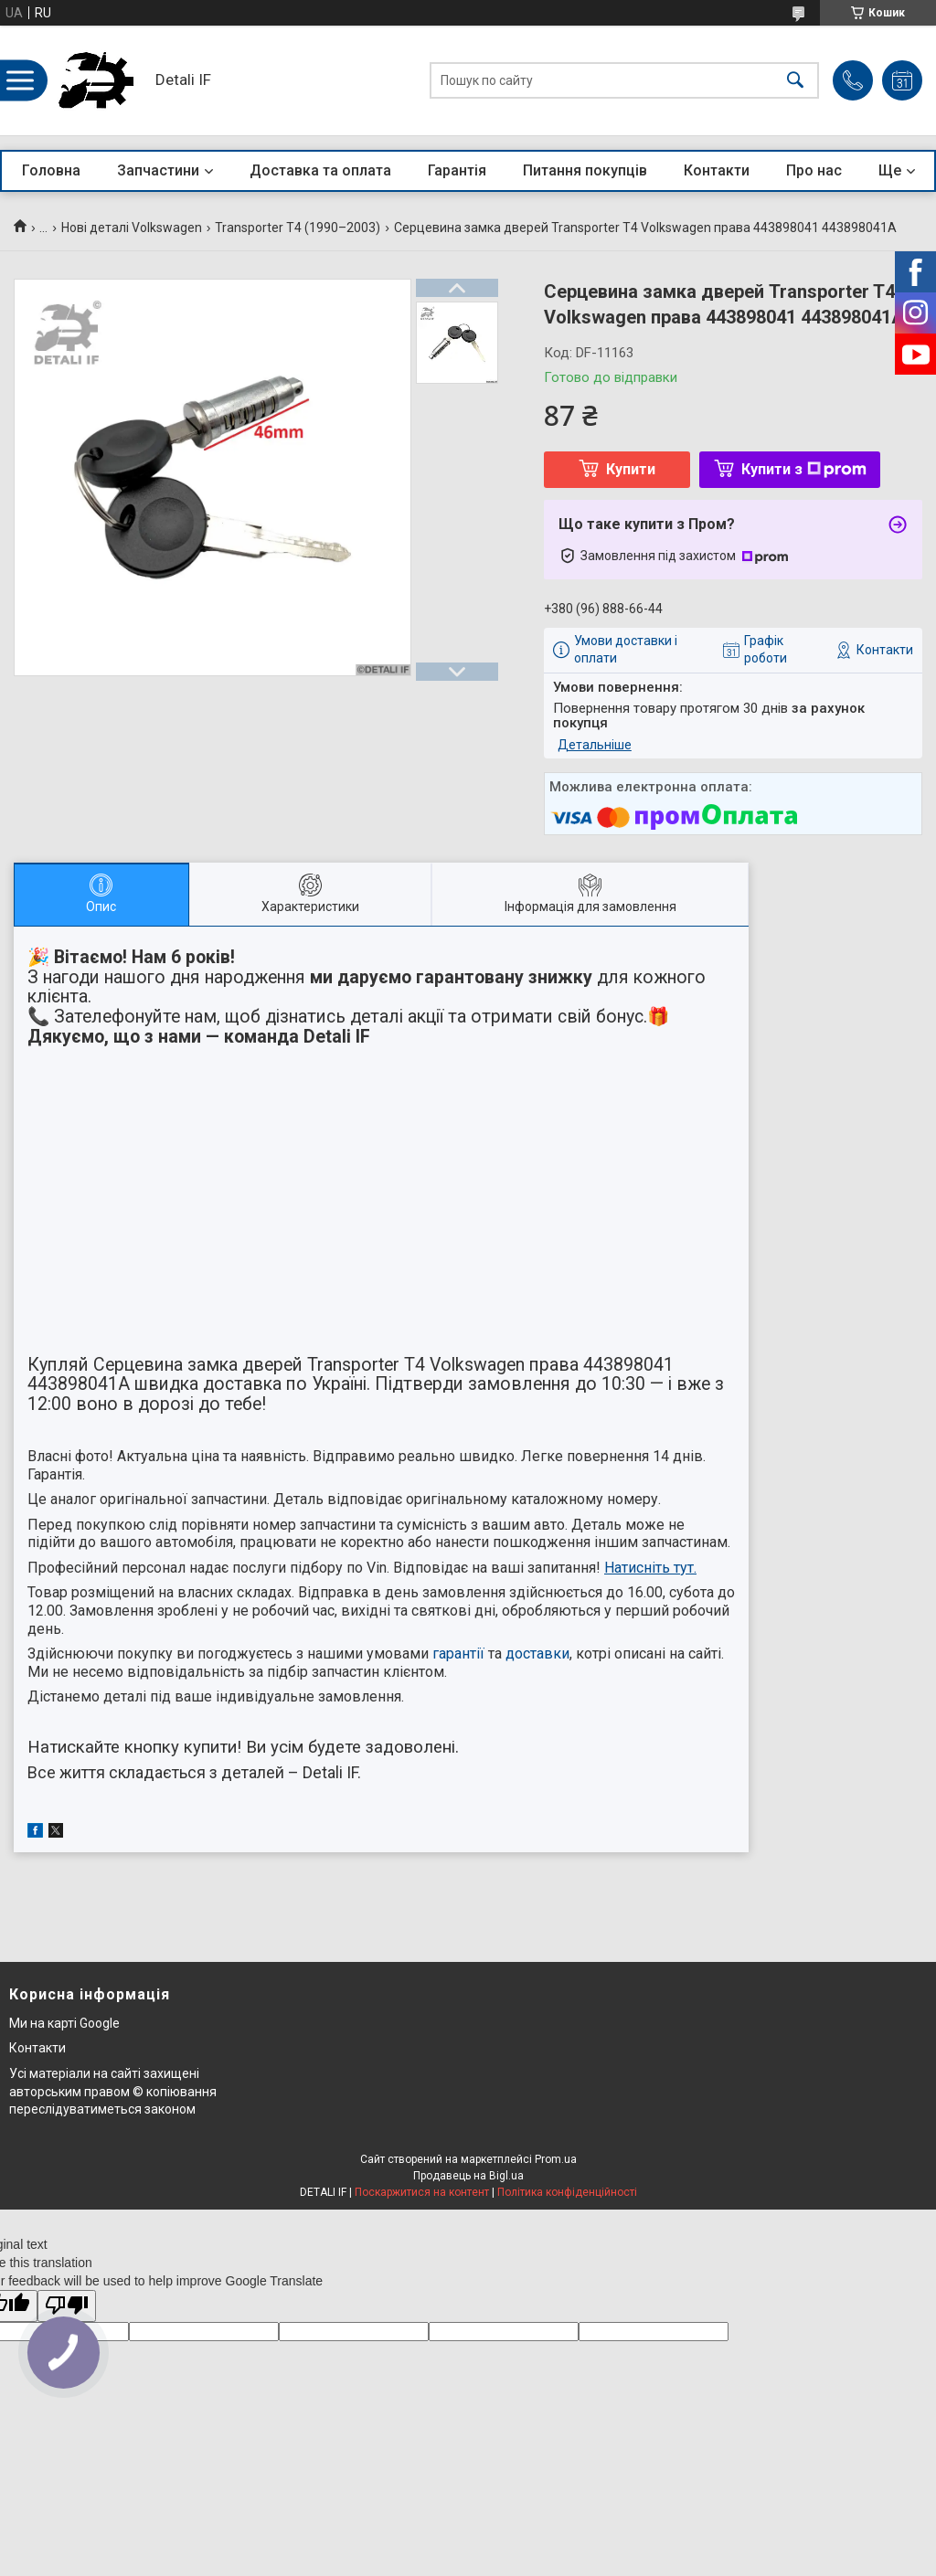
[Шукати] (795, 81)
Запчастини (158, 170)
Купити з (804, 469)
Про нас (814, 170)
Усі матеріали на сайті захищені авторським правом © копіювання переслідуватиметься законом (113, 2091)
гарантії (458, 1653)
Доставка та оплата (320, 170)
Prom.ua (556, 2159)
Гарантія (457, 170)
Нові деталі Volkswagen (131, 227)
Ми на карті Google (64, 2023)
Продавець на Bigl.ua (468, 2175)
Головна (51, 170)
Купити (630, 469)
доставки (537, 1653)
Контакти (717, 170)
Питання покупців (585, 170)
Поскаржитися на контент (422, 2192)
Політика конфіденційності (567, 2192)
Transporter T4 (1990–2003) (297, 227)
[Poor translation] (66, 2306)
